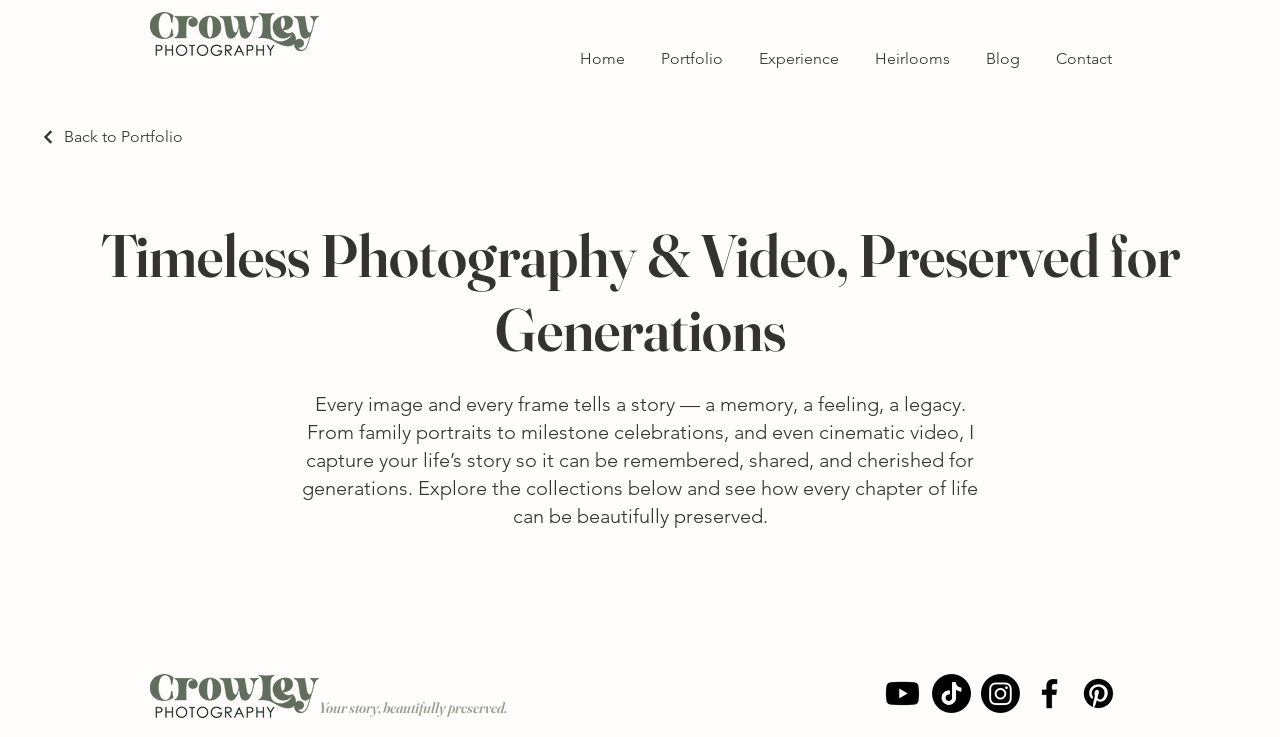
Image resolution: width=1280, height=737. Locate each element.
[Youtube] (902, 693)
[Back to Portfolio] (111, 136)
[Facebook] (1049, 693)
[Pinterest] (1098, 693)
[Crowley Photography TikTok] (951, 693)
